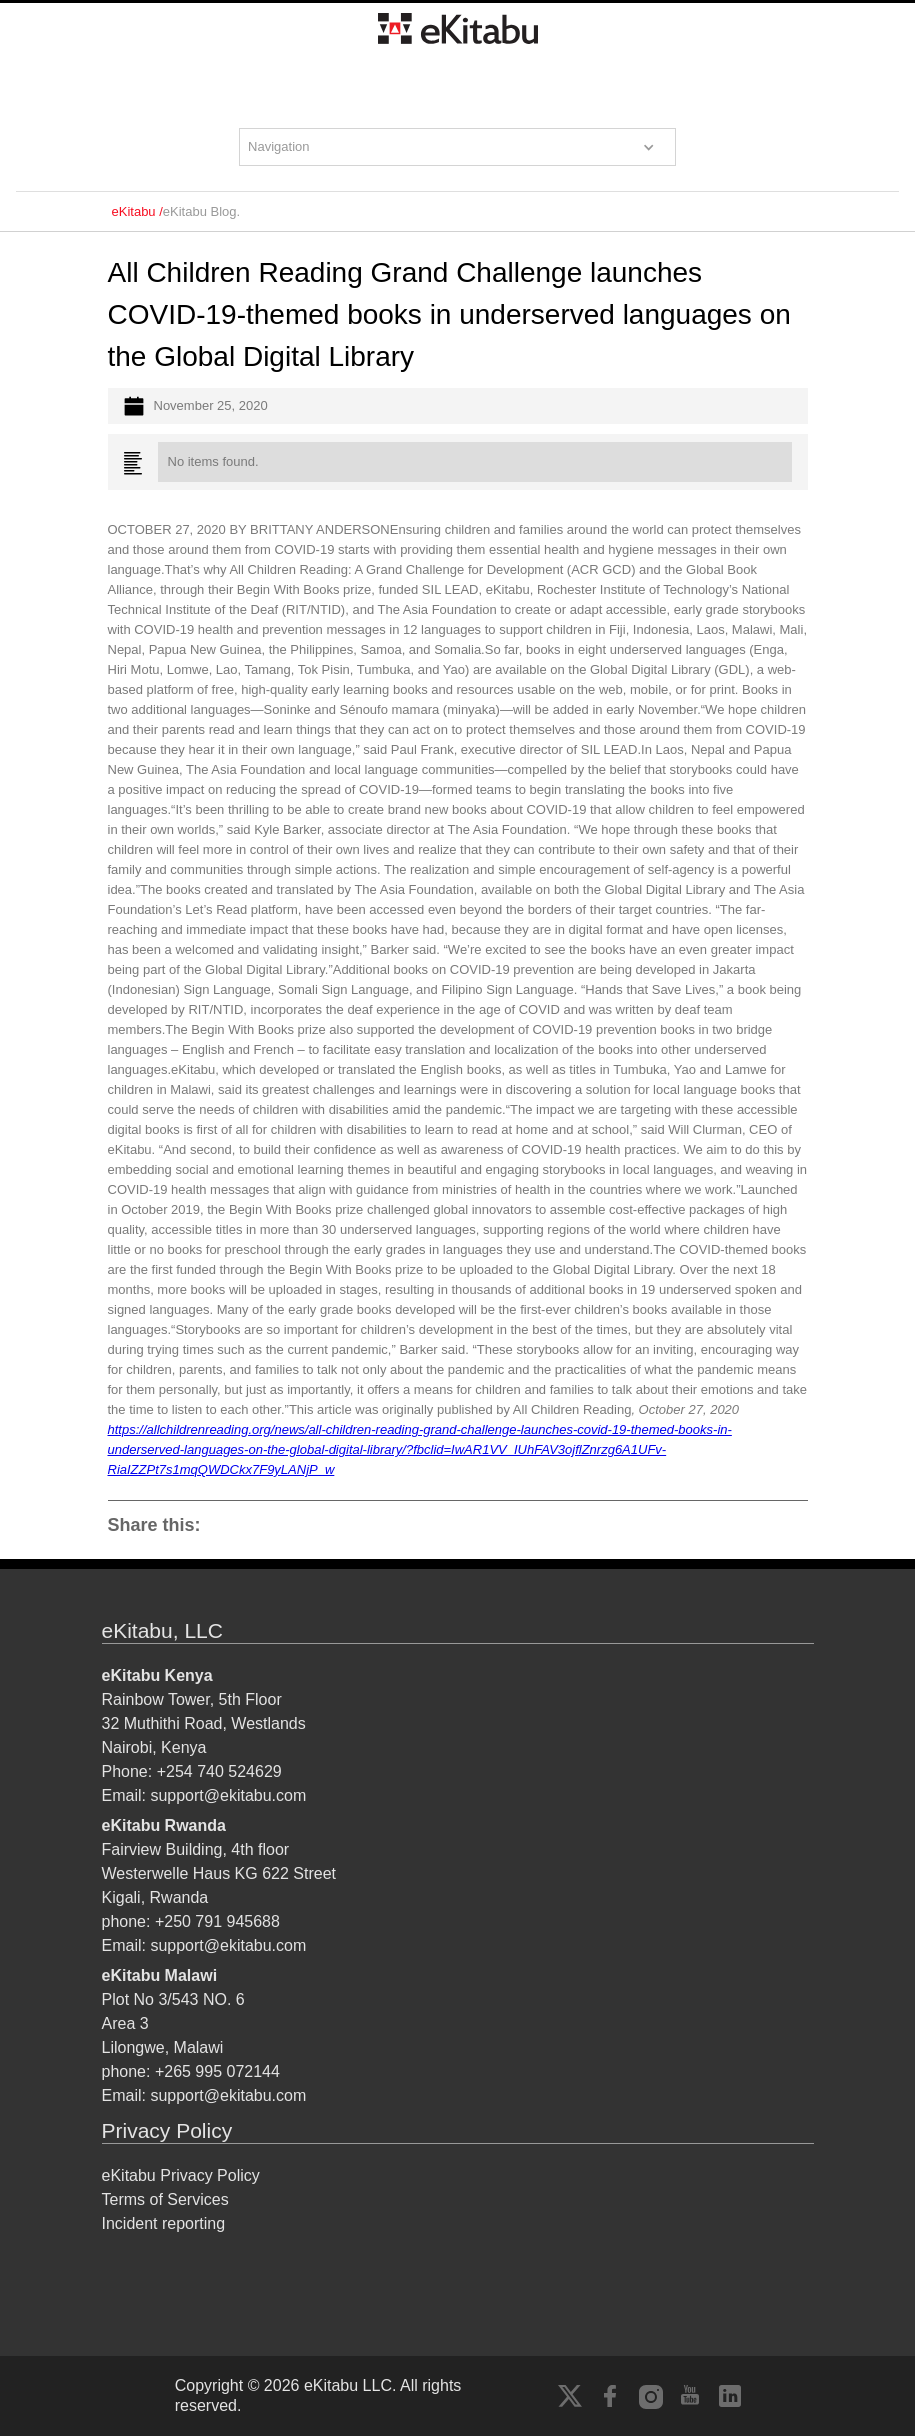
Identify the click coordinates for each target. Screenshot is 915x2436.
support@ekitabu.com (228, 1795)
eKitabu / (137, 211)
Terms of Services (165, 2199)
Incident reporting (164, 2223)
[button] (457, 147)
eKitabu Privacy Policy (181, 2175)
